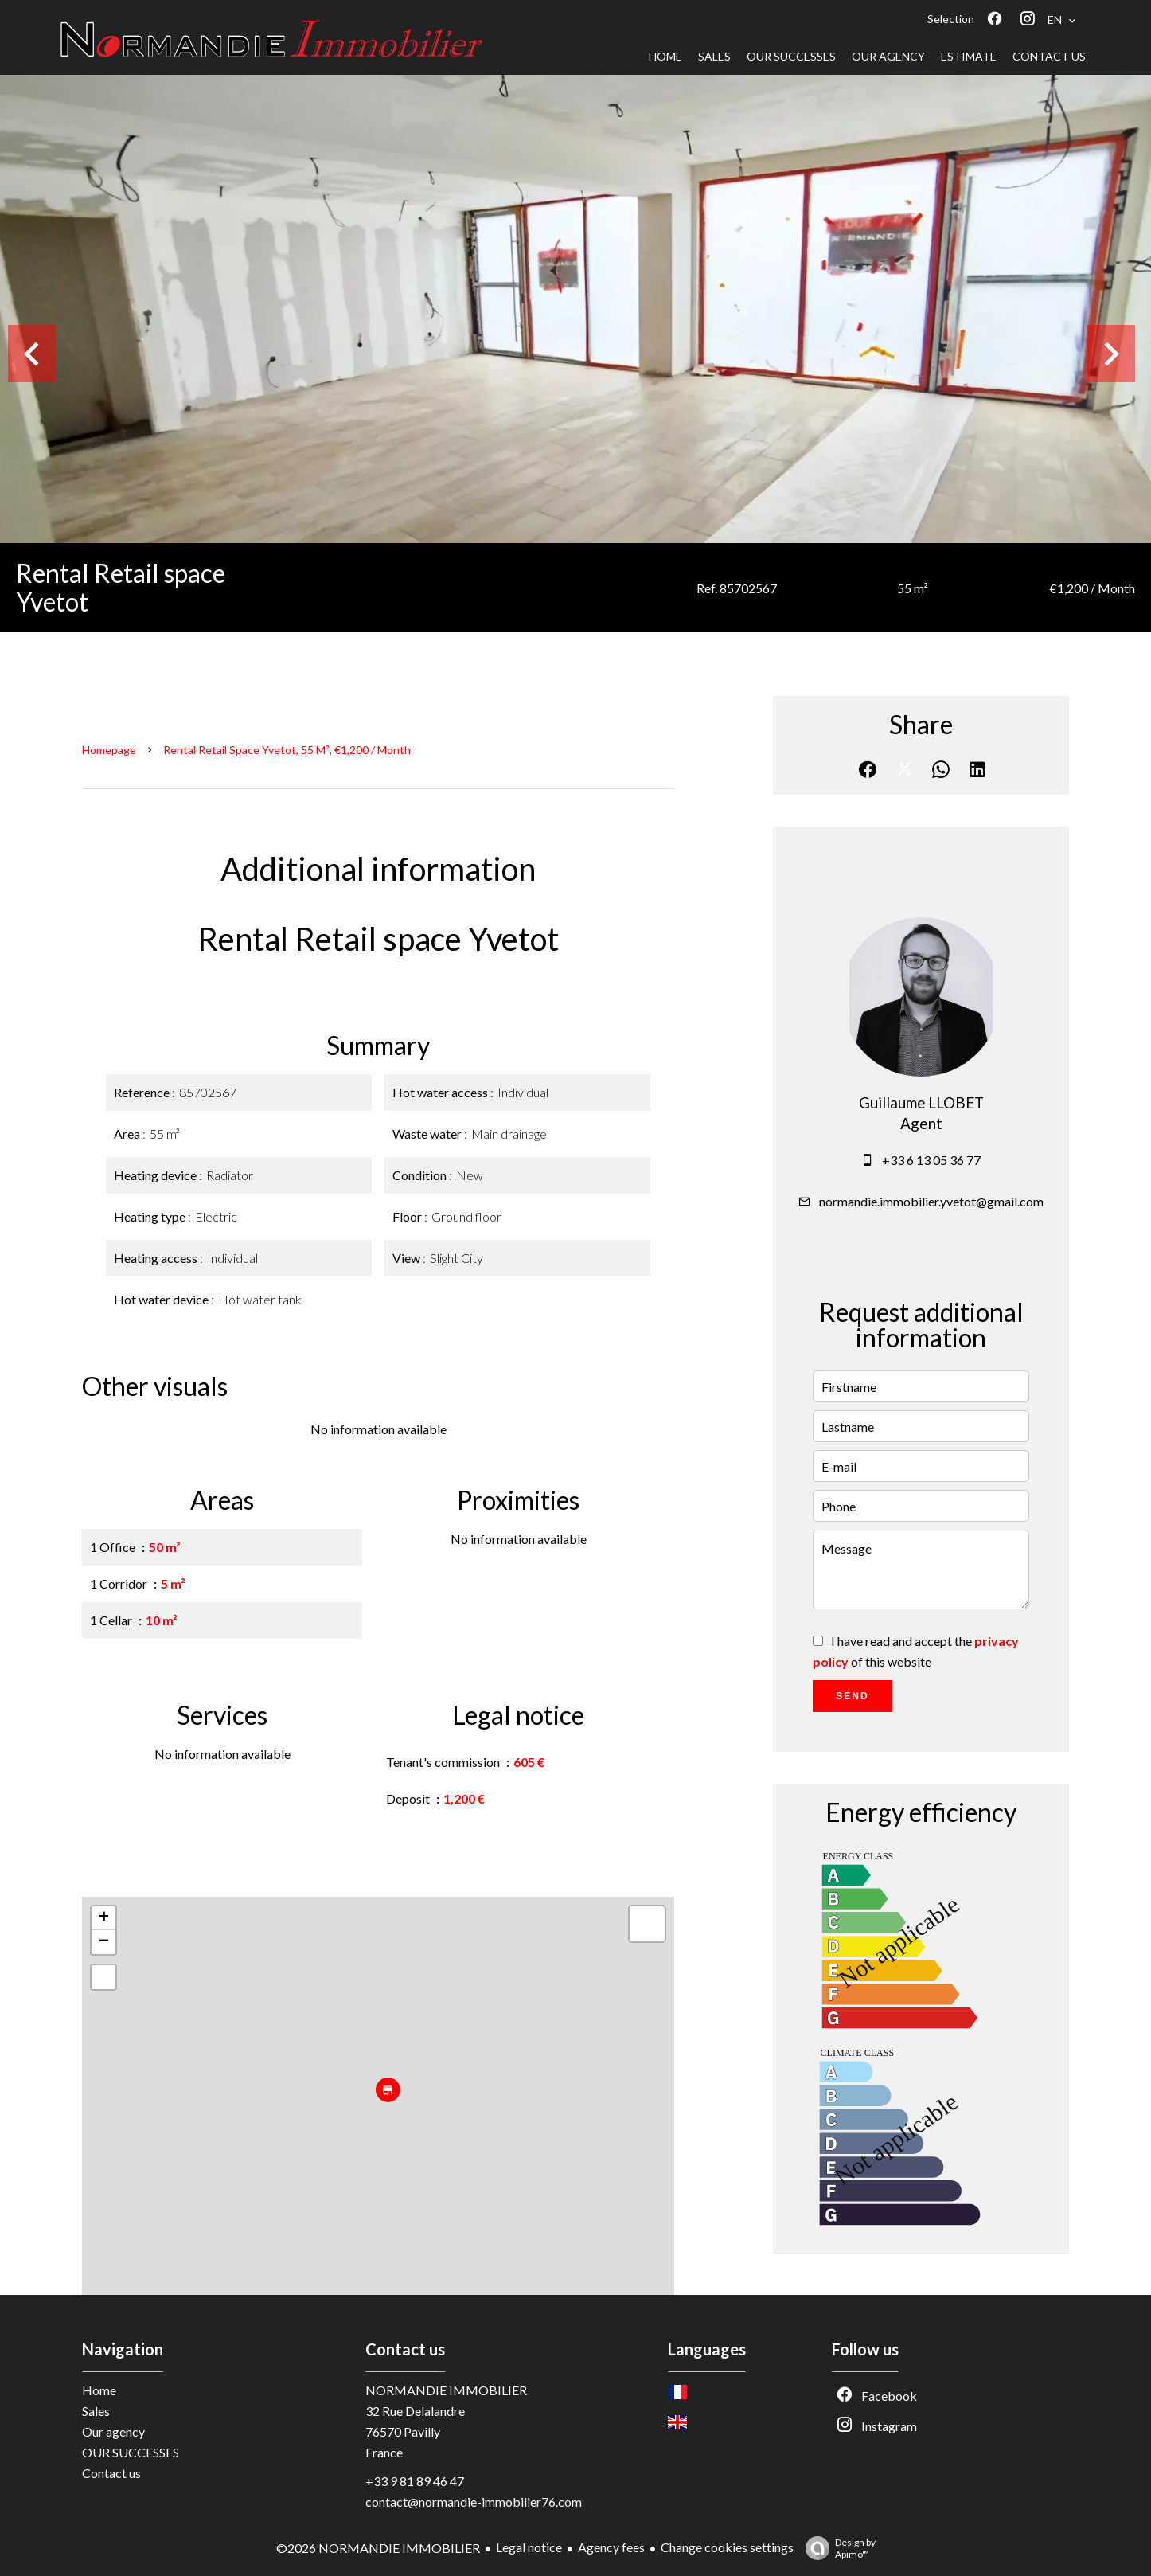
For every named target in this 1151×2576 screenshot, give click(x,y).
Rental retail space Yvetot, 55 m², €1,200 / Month (287, 749)
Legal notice (529, 2547)
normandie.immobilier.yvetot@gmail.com (931, 1201)
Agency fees (611, 2547)
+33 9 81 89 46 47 (414, 2480)
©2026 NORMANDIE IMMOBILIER (378, 2547)
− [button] (104, 1942)
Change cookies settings (727, 2547)
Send (852, 1696)
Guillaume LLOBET (921, 1103)
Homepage (109, 749)
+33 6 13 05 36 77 (931, 1159)
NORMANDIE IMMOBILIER (446, 2390)
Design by (837, 2548)
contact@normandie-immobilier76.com (473, 2501)
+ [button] (104, 1918)
